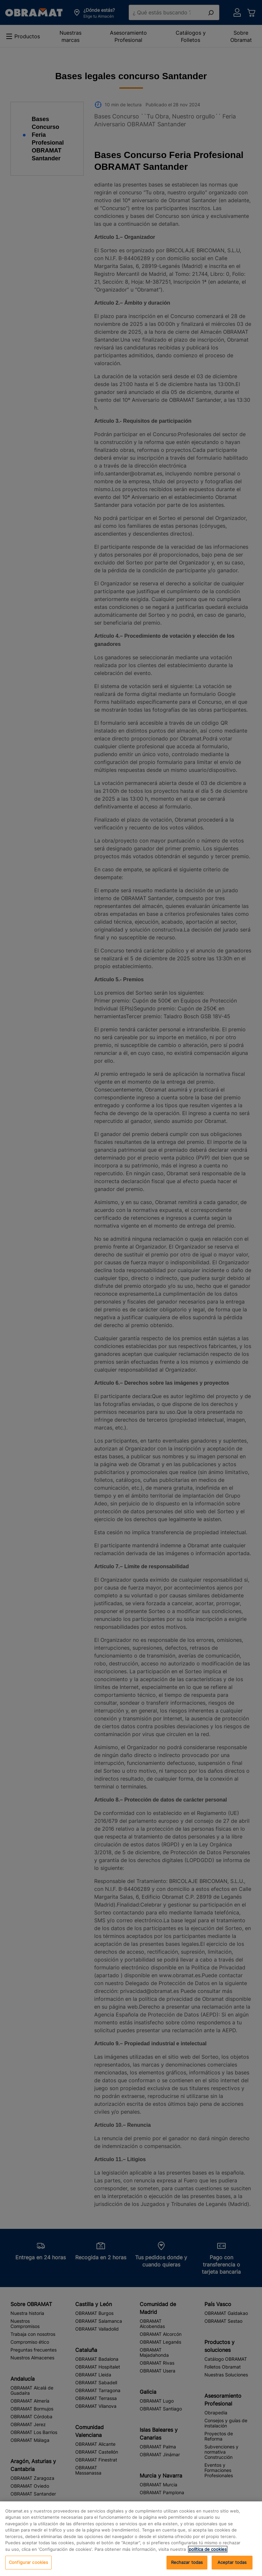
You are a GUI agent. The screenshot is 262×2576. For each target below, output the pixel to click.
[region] (131, 2538)
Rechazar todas (187, 2562)
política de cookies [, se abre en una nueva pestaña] (208, 2549)
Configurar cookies (28, 2562)
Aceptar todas (232, 2562)
